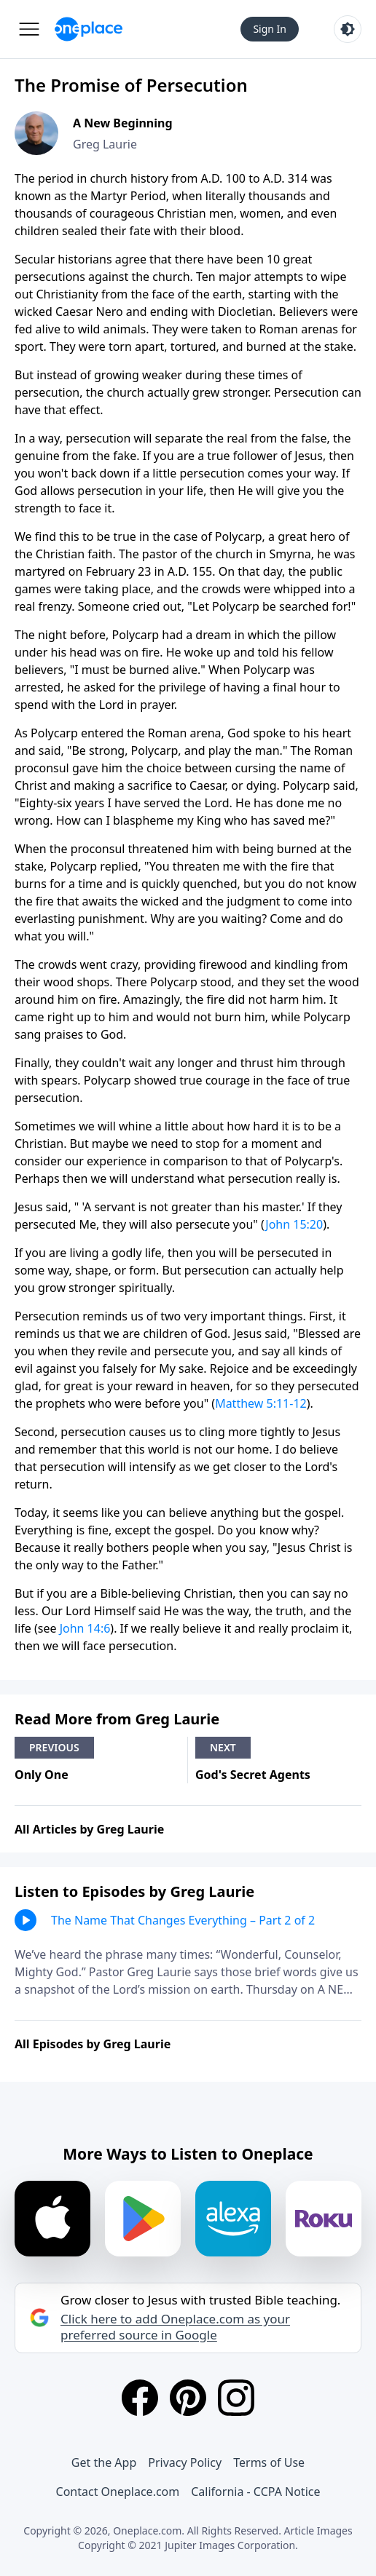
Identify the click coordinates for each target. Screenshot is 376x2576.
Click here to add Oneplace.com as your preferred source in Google (175, 2327)
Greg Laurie (105, 144)
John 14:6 (85, 1628)
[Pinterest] (188, 2397)
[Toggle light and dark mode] (347, 29)
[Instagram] (236, 2397)
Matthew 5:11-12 (261, 1403)
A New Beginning (123, 123)
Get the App (103, 2462)
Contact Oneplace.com (118, 2492)
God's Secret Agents (252, 1775)
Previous (54, 1747)
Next (223, 1747)
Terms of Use (269, 2462)
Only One (41, 1775)
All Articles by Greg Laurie (89, 1829)
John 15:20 (294, 1224)
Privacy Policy (185, 2462)
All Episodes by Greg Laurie (93, 2044)
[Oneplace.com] (88, 29)
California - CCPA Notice (255, 2492)
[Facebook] (140, 2397)
